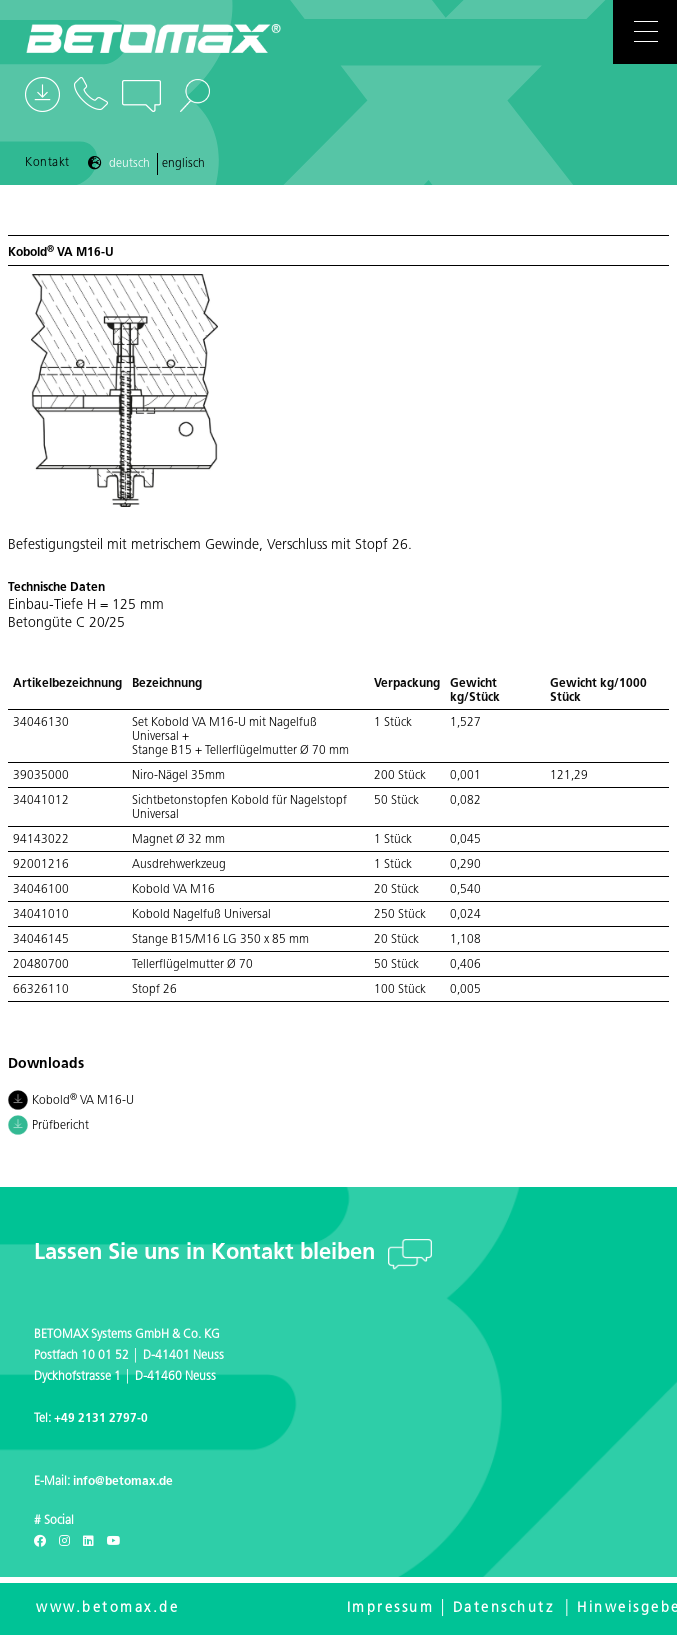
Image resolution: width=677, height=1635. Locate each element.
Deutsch (129, 164)
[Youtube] (114, 1542)
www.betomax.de (107, 1608)
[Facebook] (40, 1542)
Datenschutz (504, 1608)
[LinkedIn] (88, 1542)
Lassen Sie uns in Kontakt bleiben (207, 1253)
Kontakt (47, 163)
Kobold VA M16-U (71, 1102)
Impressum (391, 1608)
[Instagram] (64, 1542)
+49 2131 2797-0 (101, 1419)
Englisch (183, 164)
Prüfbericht (48, 1127)
